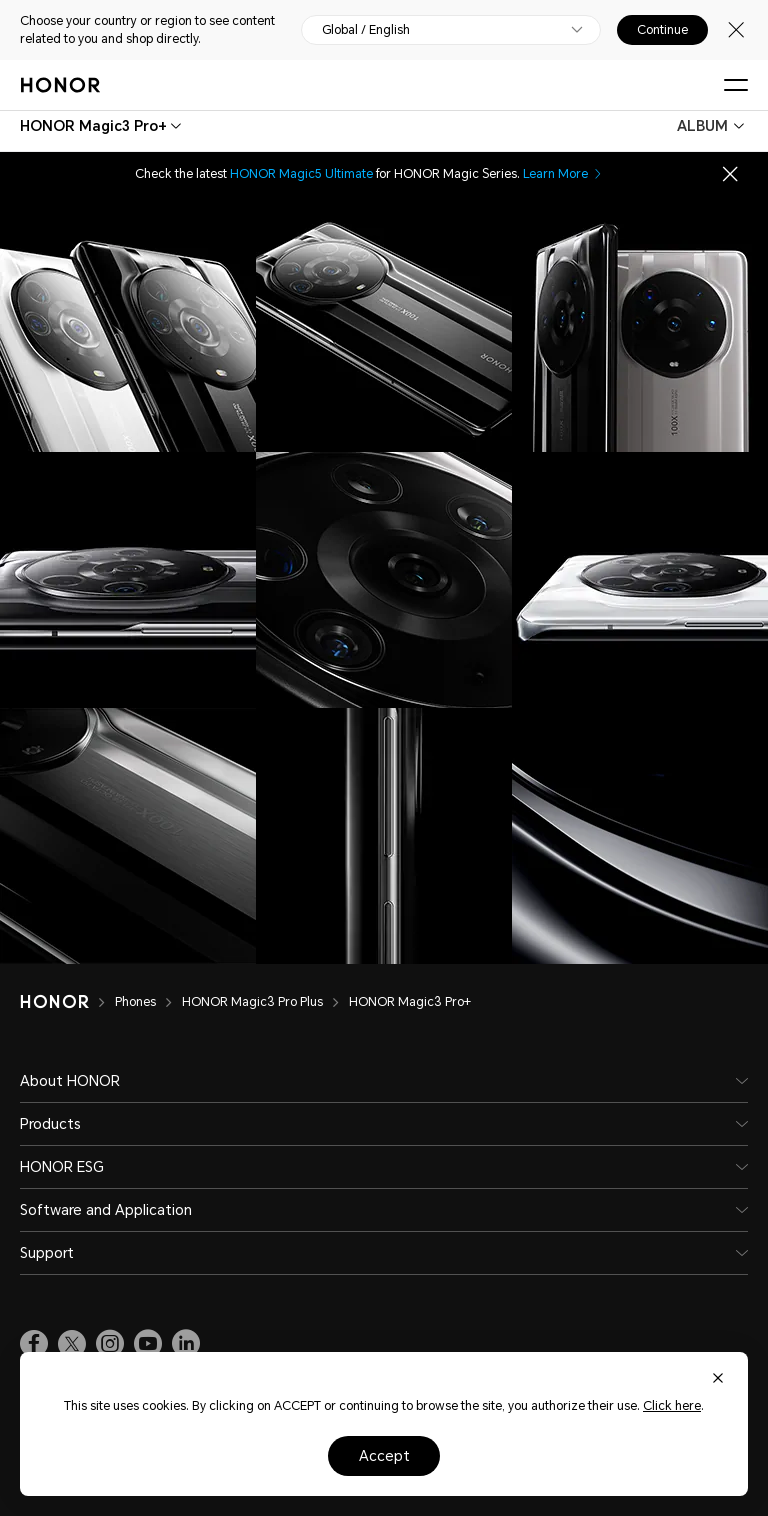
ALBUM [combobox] (702, 126)
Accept (384, 1456)
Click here (672, 1406)
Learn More (563, 174)
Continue (662, 30)
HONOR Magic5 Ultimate (301, 174)
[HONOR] (67, 1002)
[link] (34, 1344)
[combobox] (93, 126)
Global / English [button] (366, 30)
